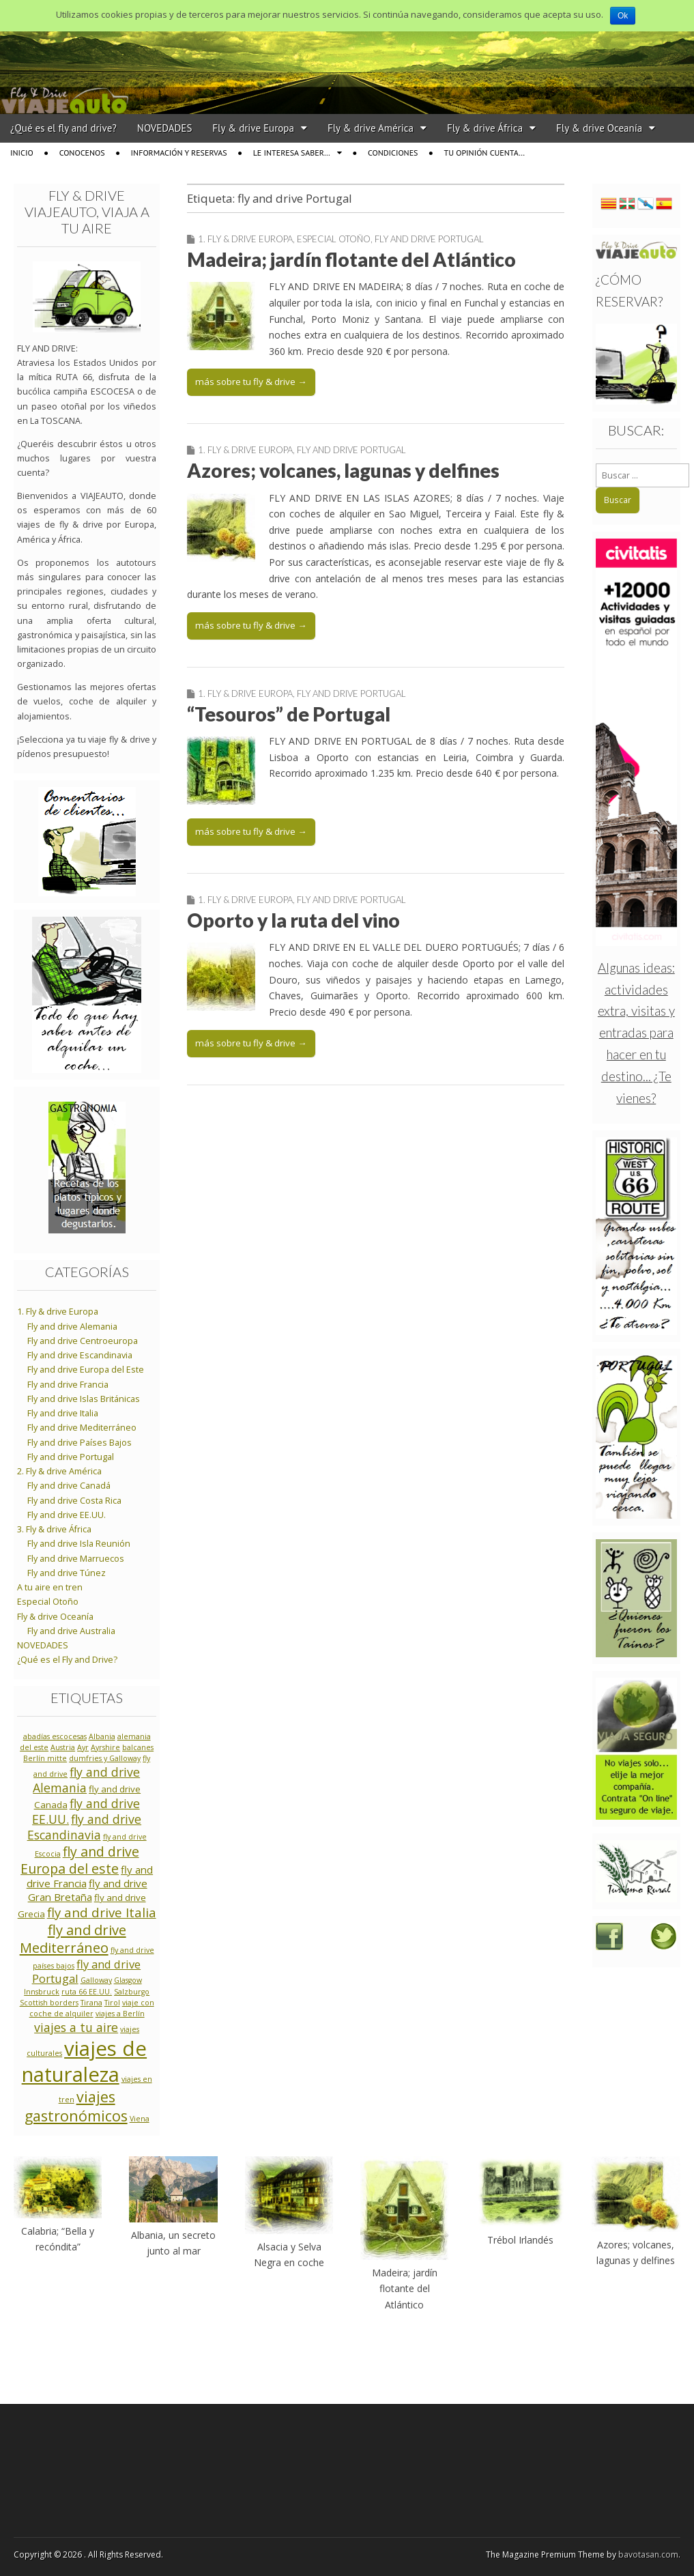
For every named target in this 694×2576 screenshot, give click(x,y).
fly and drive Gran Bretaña (87, 1890)
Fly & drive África (485, 127)
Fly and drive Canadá (69, 1485)
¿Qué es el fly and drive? (63, 127)
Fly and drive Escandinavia (79, 1355)
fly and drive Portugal (86, 1971)
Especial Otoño (334, 238)
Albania (102, 1736)
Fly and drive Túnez (66, 1573)
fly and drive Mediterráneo (73, 1938)
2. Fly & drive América (59, 1471)
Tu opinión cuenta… (484, 152)
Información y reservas (179, 152)
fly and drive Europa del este (79, 1860)
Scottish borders (49, 2002)
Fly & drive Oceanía (599, 127)
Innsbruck (41, 1992)
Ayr (83, 1747)
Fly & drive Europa (253, 127)
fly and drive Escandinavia (84, 1827)
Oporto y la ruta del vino (293, 920)
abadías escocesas (55, 1736)
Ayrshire (105, 1747)
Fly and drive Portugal (429, 238)
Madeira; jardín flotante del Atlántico (351, 259)
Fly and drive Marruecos (75, 1558)
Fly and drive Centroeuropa (82, 1341)
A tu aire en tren (50, 1587)
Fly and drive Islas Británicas (83, 1399)
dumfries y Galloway (105, 1758)
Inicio (21, 152)
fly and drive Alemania (86, 1780)
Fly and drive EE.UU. (66, 1515)
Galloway (96, 1980)
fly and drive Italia (101, 1912)
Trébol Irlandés (520, 2239)
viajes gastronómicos (76, 2106)
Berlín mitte (45, 1758)
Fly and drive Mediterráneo (81, 1427)
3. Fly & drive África (54, 1529)
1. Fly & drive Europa (245, 238)
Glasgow (128, 1980)
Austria (62, 1747)
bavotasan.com (648, 2554)
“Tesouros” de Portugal (288, 714)
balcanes (138, 1747)
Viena (139, 2118)
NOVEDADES (164, 127)
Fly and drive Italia (62, 1413)
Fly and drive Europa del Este (85, 1369)
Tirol (112, 2002)
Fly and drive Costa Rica (74, 1500)
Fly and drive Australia (71, 1631)
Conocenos (82, 152)
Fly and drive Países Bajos (79, 1442)
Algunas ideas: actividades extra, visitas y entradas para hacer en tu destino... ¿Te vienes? (636, 1033)
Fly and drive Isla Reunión (78, 1543)
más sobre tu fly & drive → (250, 381)
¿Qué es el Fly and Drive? (67, 1659)
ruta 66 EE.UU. (86, 1992)
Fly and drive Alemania (72, 1326)
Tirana (91, 2002)
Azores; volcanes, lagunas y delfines (343, 470)
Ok (623, 15)
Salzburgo (131, 1992)
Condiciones (393, 152)
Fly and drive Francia (68, 1384)
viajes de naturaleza (84, 2061)
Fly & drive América (371, 127)
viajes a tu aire (76, 2027)
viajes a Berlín (120, 2013)
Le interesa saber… (291, 152)
